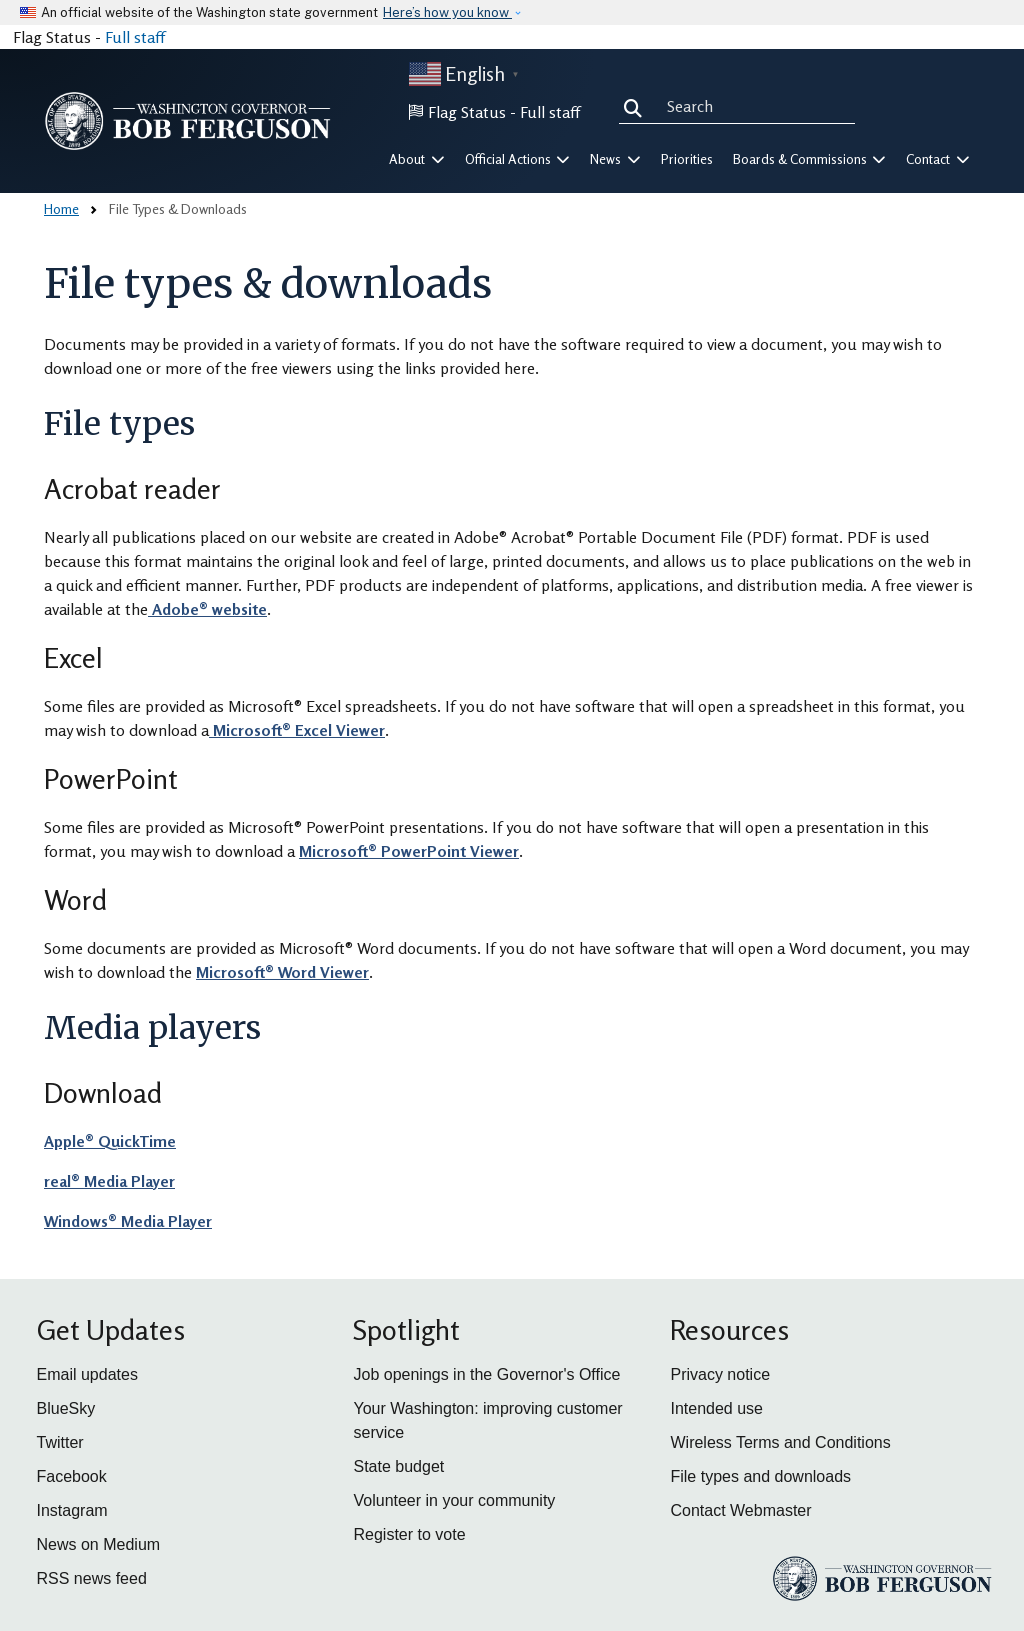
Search (637, 106)
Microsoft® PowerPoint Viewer (409, 851)
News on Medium (99, 1544)
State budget (398, 1466)
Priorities (687, 159)
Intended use (716, 1408)
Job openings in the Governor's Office (486, 1374)
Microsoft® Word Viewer (282, 972)
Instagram (72, 1510)
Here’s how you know (447, 12)
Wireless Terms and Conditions (780, 1442)
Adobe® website (207, 609)
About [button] (417, 159)
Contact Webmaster (740, 1510)
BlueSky (66, 1408)
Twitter (60, 1442)
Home (61, 208)
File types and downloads (760, 1476)
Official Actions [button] (518, 159)
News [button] (615, 159)
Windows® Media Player (128, 1221)
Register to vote (409, 1534)
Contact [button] (938, 159)
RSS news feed (92, 1578)
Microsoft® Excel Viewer (297, 730)
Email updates (87, 1374)
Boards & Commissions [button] (810, 159)
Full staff (135, 37)
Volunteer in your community (454, 1500)
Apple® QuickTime (110, 1141)
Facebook (72, 1476)
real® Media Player (109, 1181)
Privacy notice (720, 1374)
